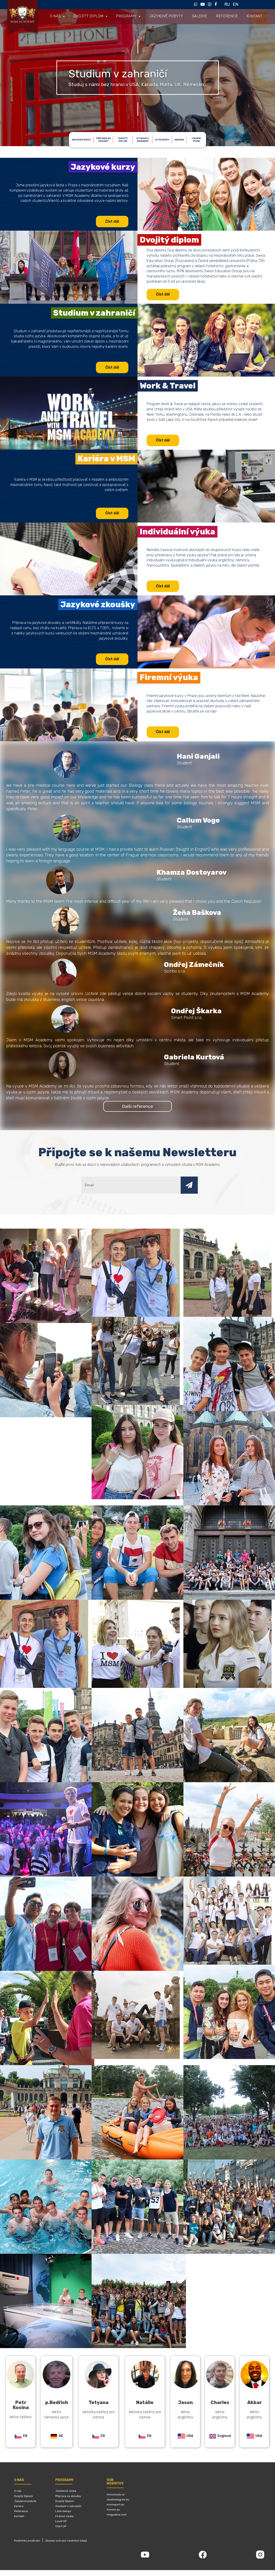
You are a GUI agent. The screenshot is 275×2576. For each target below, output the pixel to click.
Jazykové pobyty (158, 16)
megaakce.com (117, 2546)
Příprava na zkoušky (103, 139)
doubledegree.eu (118, 2531)
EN (235, 4)
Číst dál (112, 225)
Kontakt (239, 16)
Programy (120, 16)
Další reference (137, 1138)
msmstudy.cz (115, 2526)
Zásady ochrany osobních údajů (66, 2572)
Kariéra (179, 140)
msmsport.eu (115, 2536)
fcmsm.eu (113, 2541)
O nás (17, 2522)
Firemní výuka (196, 139)
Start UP (60, 2558)
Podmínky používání (27, 2572)
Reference (213, 16)
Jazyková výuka (65, 2522)
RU (227, 4)
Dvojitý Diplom (123, 139)
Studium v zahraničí (142, 139)
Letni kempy (63, 2542)
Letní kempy (162, 140)
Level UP (60, 2553)
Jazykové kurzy (81, 140)
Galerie (189, 16)
